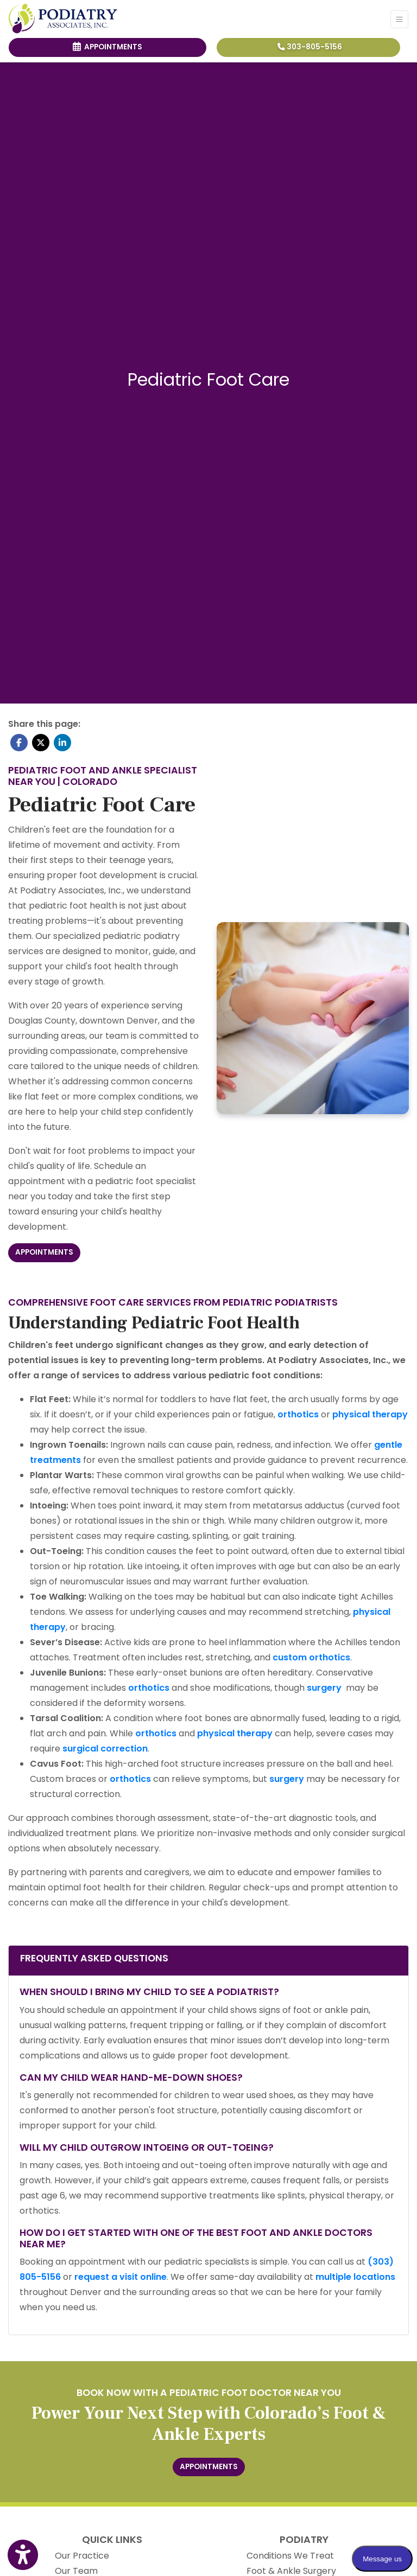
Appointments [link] (107, 47)
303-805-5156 (309, 47)
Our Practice (82, 2555)
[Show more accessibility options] (22, 2555)
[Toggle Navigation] (399, 19)
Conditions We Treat (290, 2555)
